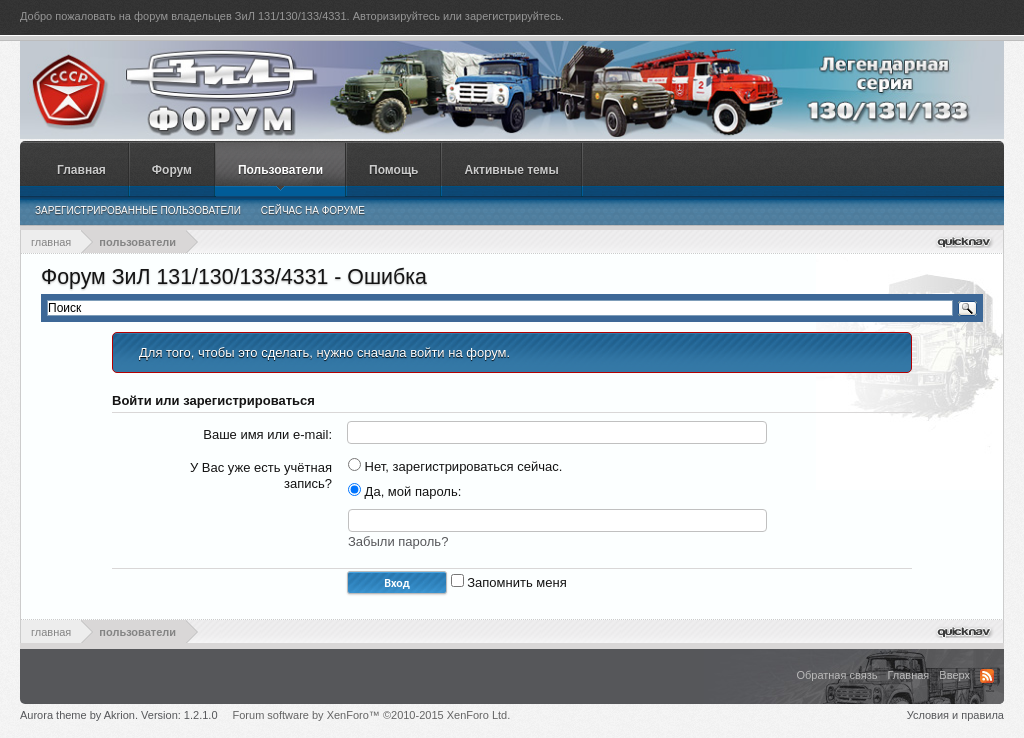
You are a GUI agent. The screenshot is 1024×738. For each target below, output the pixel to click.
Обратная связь (836, 675)
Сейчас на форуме (313, 210)
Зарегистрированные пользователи (138, 210)
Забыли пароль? (398, 541)
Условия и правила (955, 715)
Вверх (954, 675)
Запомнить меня (509, 582)
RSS (987, 676)
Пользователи (280, 170)
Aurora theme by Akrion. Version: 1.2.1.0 (119, 715)
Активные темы (511, 170)
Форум (172, 170)
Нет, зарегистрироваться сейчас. (455, 466)
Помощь (393, 170)
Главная (81, 170)
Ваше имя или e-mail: (267, 434)
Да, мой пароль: (404, 491)
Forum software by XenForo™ (372, 715)
